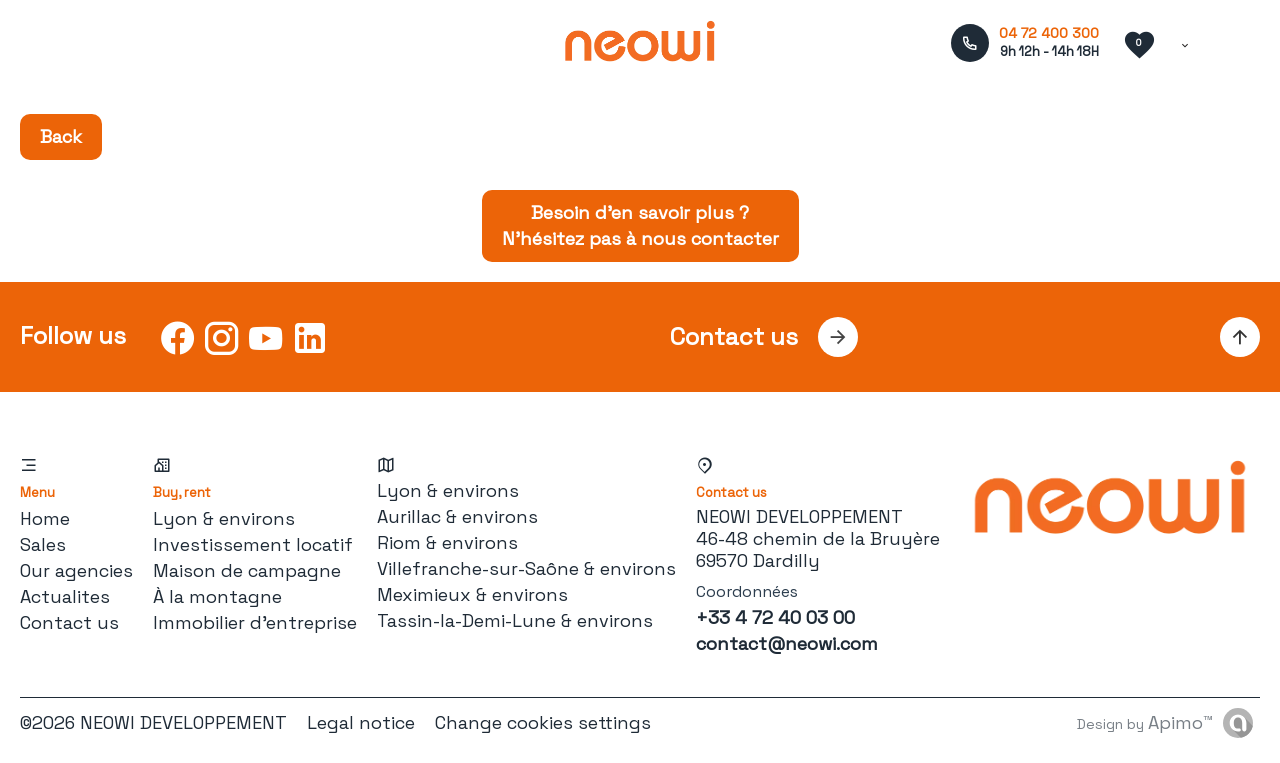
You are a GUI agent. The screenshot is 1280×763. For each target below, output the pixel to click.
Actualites (65, 596)
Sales (43, 544)
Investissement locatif (253, 544)
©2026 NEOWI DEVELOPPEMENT (153, 722)
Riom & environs (447, 542)
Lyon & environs (224, 518)
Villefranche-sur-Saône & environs (526, 568)
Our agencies (76, 570)
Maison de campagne (247, 570)
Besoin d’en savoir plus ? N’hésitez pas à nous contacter (640, 225)
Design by (1145, 722)
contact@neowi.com (787, 643)
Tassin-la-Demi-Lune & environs (515, 620)
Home (45, 518)
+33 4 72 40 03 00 (775, 617)
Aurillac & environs (457, 516)
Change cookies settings (543, 722)
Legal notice (361, 722)
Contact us (69, 622)
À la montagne (217, 596)
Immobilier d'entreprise (255, 622)
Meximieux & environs (472, 594)
